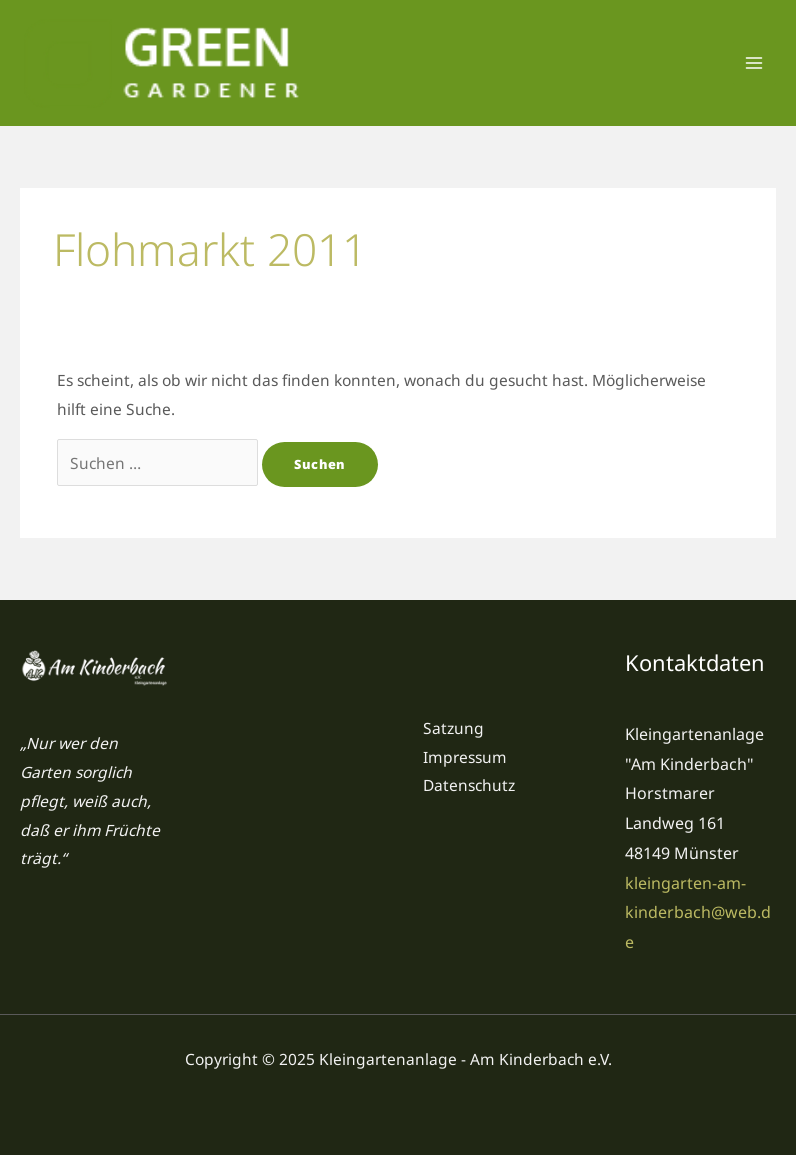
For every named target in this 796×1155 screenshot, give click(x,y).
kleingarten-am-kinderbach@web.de (698, 912)
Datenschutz (469, 785)
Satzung (453, 728)
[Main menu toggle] (754, 62)
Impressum (465, 757)
